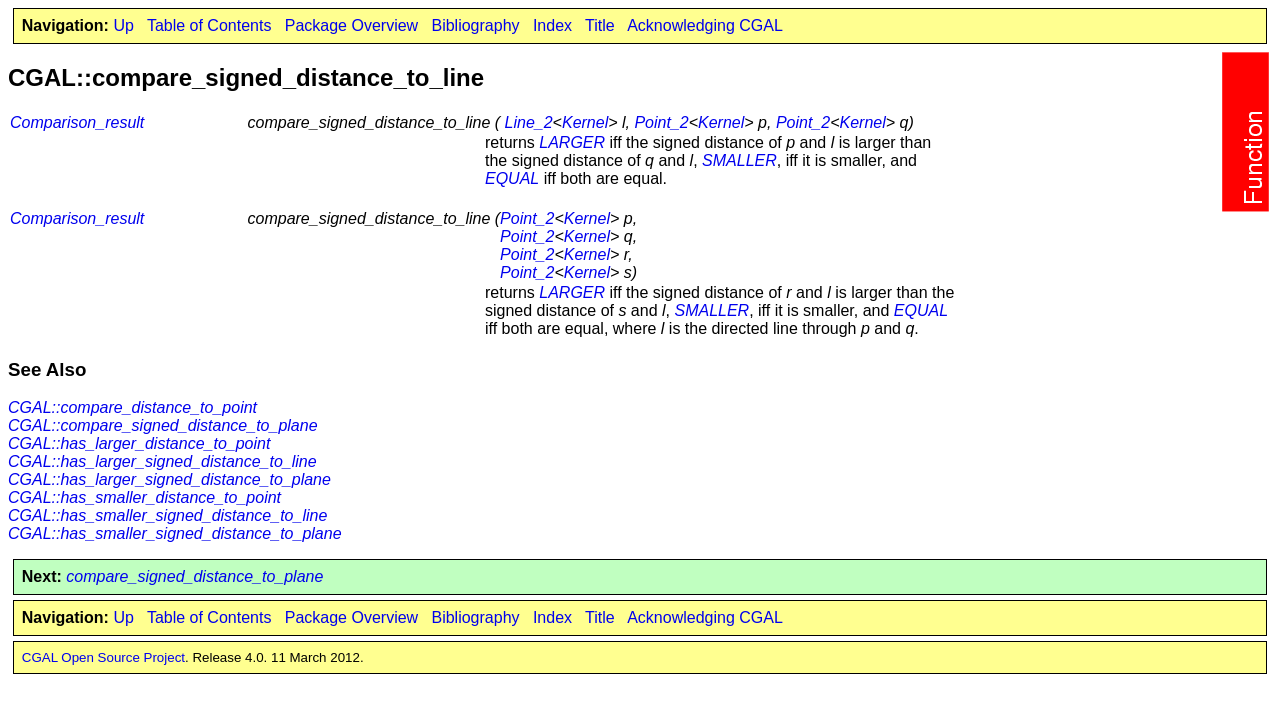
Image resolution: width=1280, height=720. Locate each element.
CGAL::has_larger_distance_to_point (139, 443)
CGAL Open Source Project (103, 657)
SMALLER (739, 160)
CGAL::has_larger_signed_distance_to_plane (169, 479)
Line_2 (529, 122)
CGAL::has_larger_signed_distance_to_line (162, 461)
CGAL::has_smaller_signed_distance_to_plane (175, 533)
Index (552, 25)
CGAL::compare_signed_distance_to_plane (163, 425)
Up (123, 25)
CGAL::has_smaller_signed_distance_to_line (167, 515)
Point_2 (661, 122)
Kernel (585, 122)
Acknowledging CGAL (705, 25)
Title (600, 25)
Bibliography (475, 25)
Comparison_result (77, 122)
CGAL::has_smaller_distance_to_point (144, 497)
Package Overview (351, 25)
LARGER (572, 142)
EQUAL (512, 178)
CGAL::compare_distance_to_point (132, 407)
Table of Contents (209, 25)
